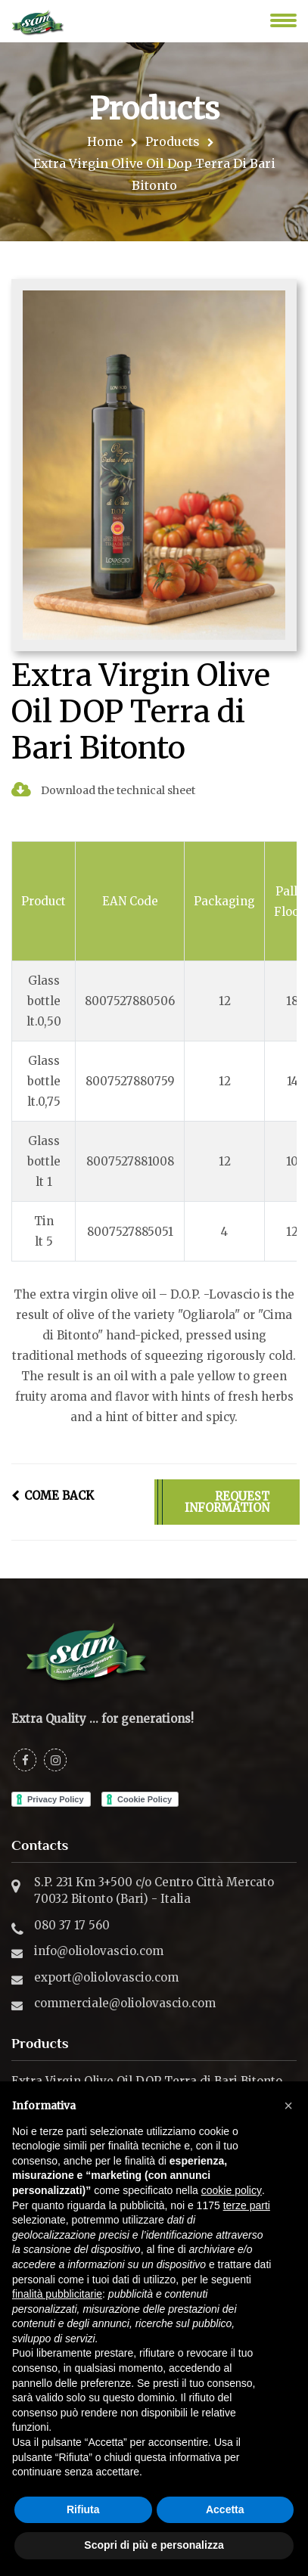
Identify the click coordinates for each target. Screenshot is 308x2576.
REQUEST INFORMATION (227, 1502)
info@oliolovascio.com (98, 1951)
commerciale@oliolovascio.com (125, 2003)
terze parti (246, 2205)
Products (172, 141)
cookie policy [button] (231, 2190)
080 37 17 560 (72, 1925)
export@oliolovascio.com (106, 1977)
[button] (288, 2105)
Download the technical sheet (103, 790)
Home (105, 141)
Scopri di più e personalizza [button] (153, 2545)
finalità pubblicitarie (57, 2294)
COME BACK (52, 1495)
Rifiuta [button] (83, 2509)
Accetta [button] (225, 2509)
